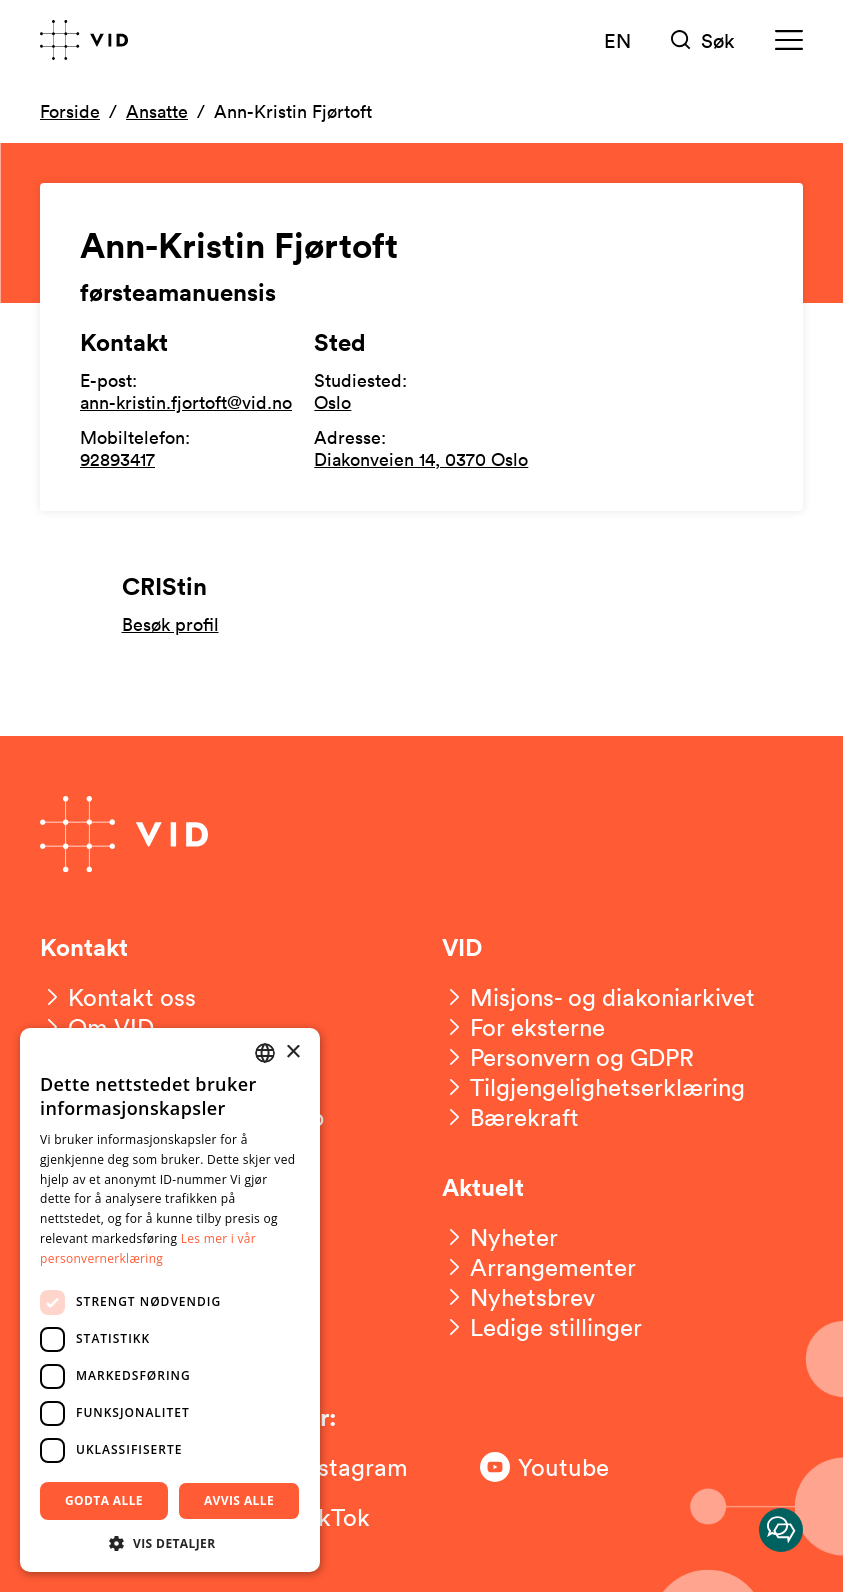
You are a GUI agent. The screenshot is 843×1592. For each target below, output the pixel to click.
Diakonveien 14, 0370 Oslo (421, 459)
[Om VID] (97, 1027)
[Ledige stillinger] (542, 1327)
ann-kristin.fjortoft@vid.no (186, 402)
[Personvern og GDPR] (568, 1057)
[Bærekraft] (510, 1117)
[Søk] (703, 40)
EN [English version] (617, 40)
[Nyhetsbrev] (518, 1297)
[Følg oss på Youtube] (560, 1467)
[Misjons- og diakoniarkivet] (598, 997)
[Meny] (789, 40)
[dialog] (170, 1300)
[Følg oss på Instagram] (340, 1467)
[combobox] (265, 1053)
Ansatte (157, 111)
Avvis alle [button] (239, 1500)
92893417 (117, 459)
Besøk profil (170, 624)
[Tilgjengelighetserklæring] (593, 1087)
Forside (70, 111)
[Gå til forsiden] (84, 40)
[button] (170, 1542)
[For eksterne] (523, 1027)
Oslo (332, 402)
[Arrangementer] (539, 1267)
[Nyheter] (500, 1237)
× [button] (292, 1052)
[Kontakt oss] (118, 997)
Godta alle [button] (104, 1500)
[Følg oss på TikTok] (340, 1517)
